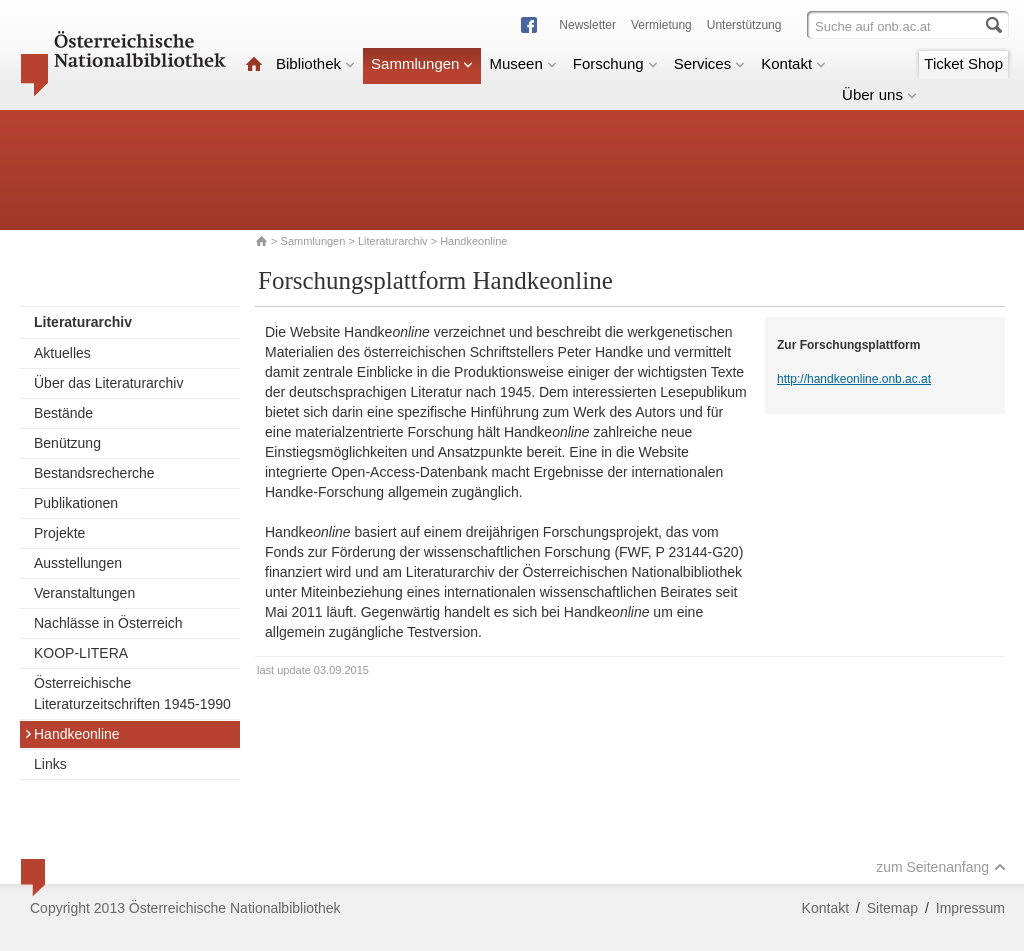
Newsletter (587, 25)
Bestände (63, 413)
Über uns (879, 94)
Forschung (615, 63)
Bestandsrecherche (94, 473)
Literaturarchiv (394, 241)
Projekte (59, 533)
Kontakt (793, 63)
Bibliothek (315, 63)
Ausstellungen (78, 563)
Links (50, 764)
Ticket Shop (963, 63)
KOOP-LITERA (81, 653)
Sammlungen (422, 63)
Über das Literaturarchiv (108, 383)
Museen (522, 63)
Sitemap (892, 908)
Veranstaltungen (84, 593)
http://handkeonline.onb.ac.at (854, 379)
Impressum (970, 908)
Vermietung (661, 25)
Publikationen (76, 503)
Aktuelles (62, 353)
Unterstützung (744, 25)
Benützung (67, 443)
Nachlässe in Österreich (108, 623)
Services (710, 63)
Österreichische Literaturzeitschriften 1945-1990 (132, 693)
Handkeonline (72, 734)
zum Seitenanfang (941, 867)
